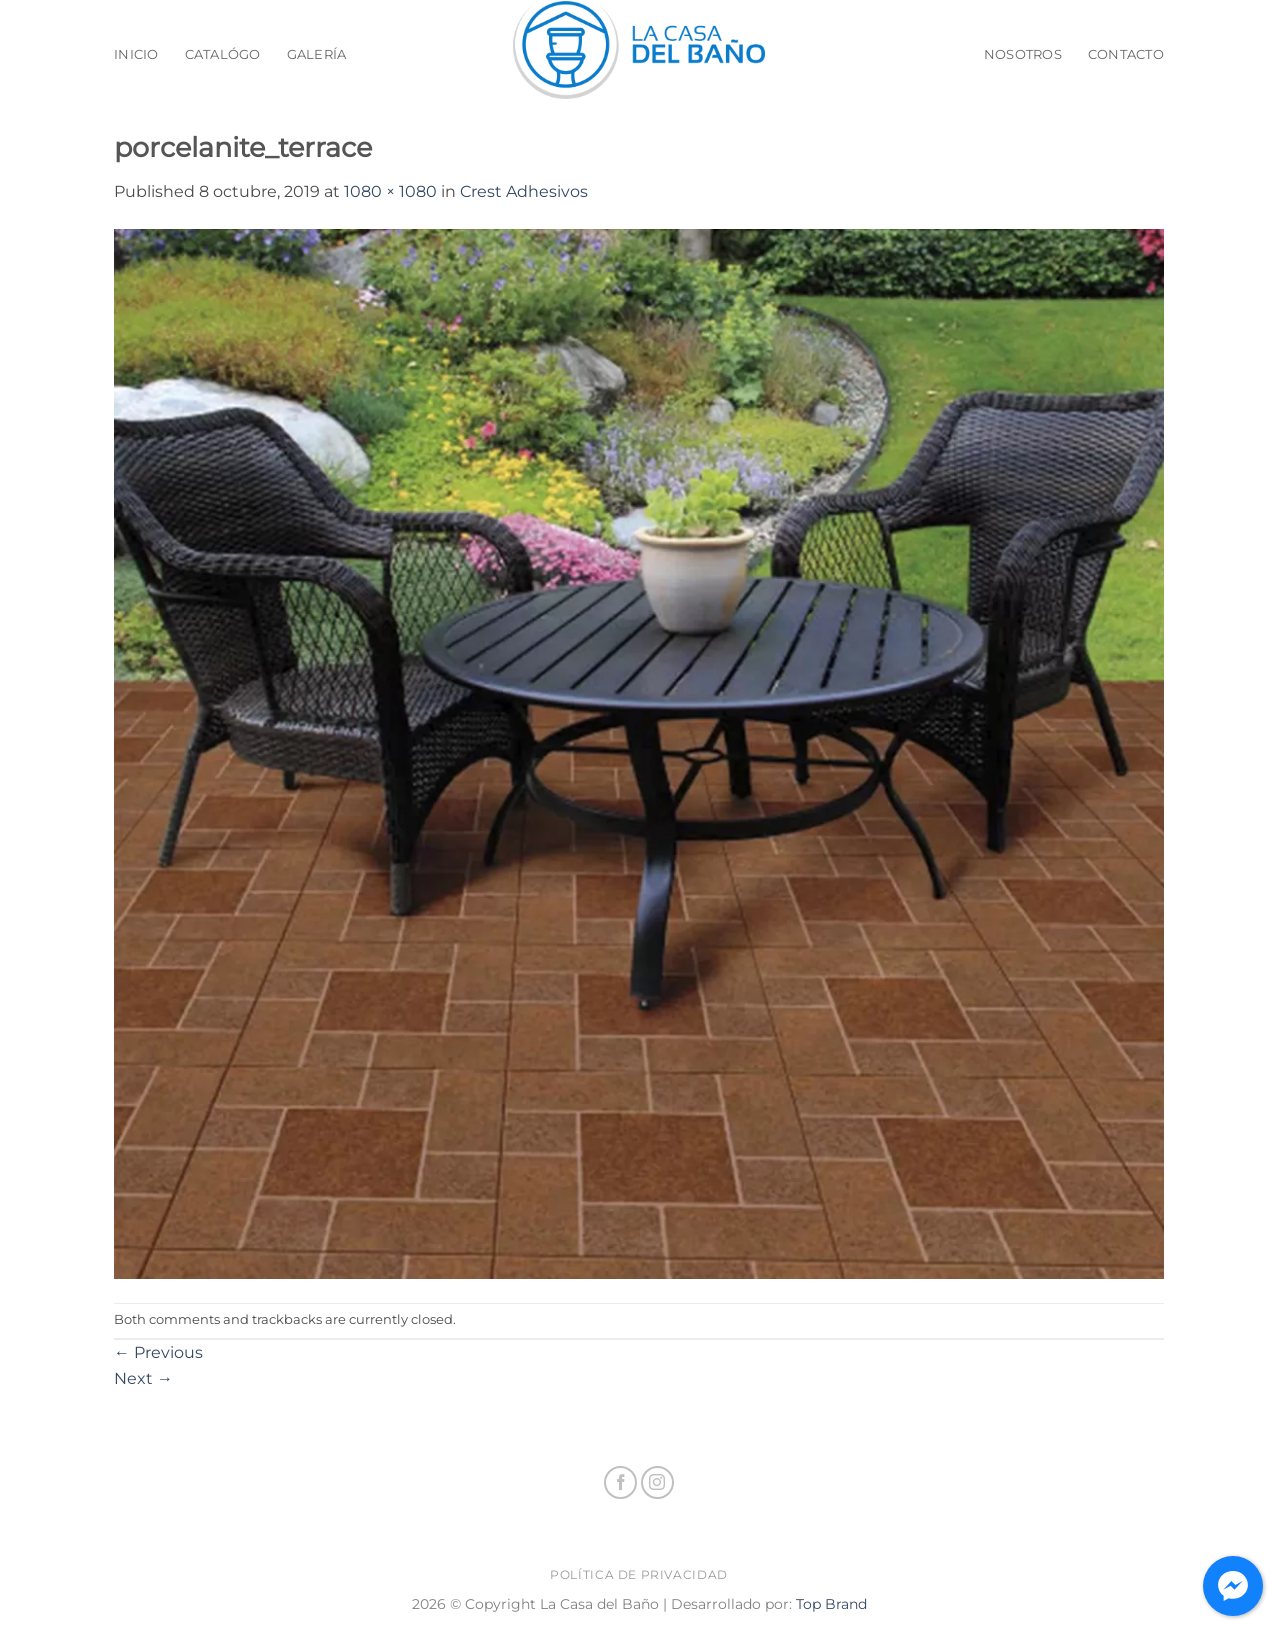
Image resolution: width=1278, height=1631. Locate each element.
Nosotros (1023, 54)
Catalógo (223, 54)
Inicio (136, 54)
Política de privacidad (638, 1574)
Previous (158, 1352)
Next (143, 1378)
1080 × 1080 (390, 191)
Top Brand (831, 1604)
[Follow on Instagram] (657, 1482)
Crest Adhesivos (524, 191)
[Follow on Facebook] (620, 1482)
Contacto (1126, 54)
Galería (317, 54)
